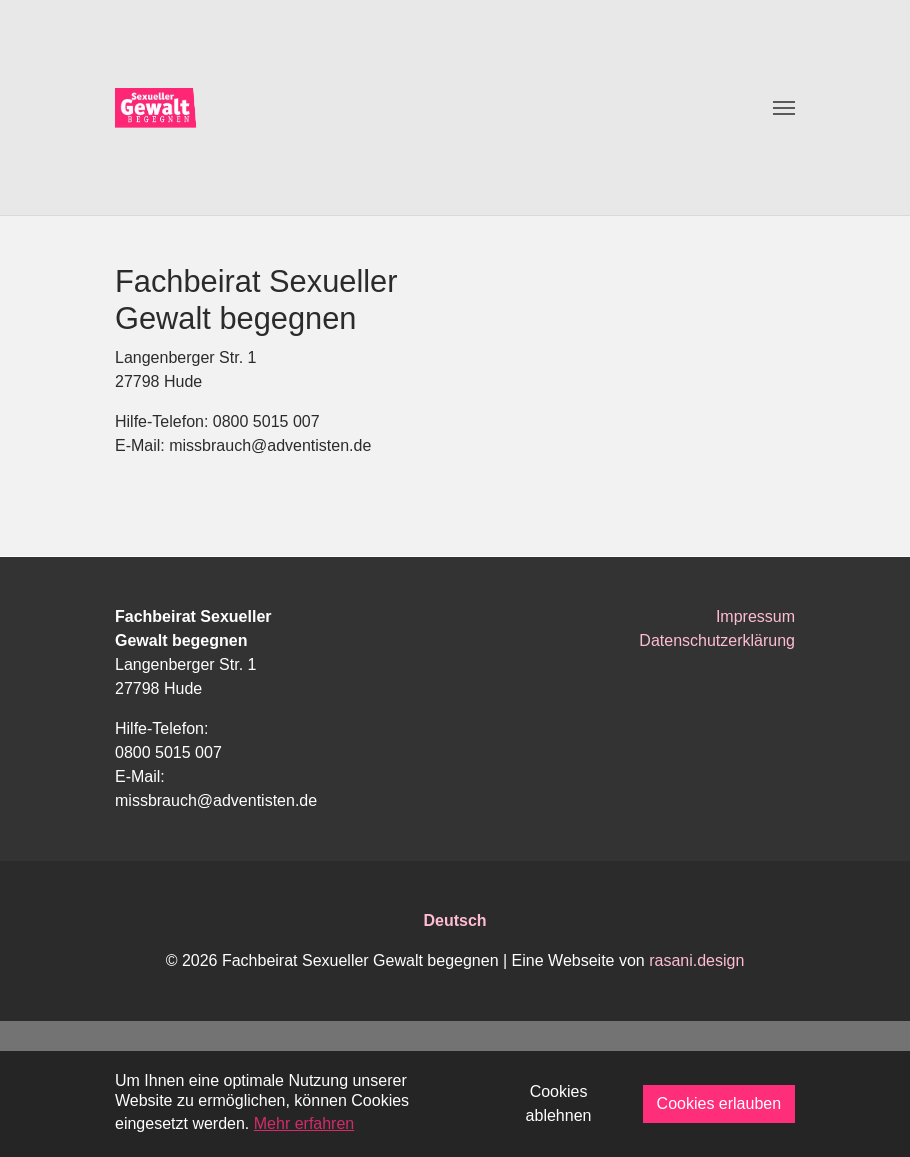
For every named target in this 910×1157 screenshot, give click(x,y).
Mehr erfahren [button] (304, 1123)
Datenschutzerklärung (717, 640)
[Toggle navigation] (784, 108)
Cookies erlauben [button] (719, 1103)
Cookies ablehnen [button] (559, 1103)
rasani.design (696, 960)
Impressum (755, 616)
